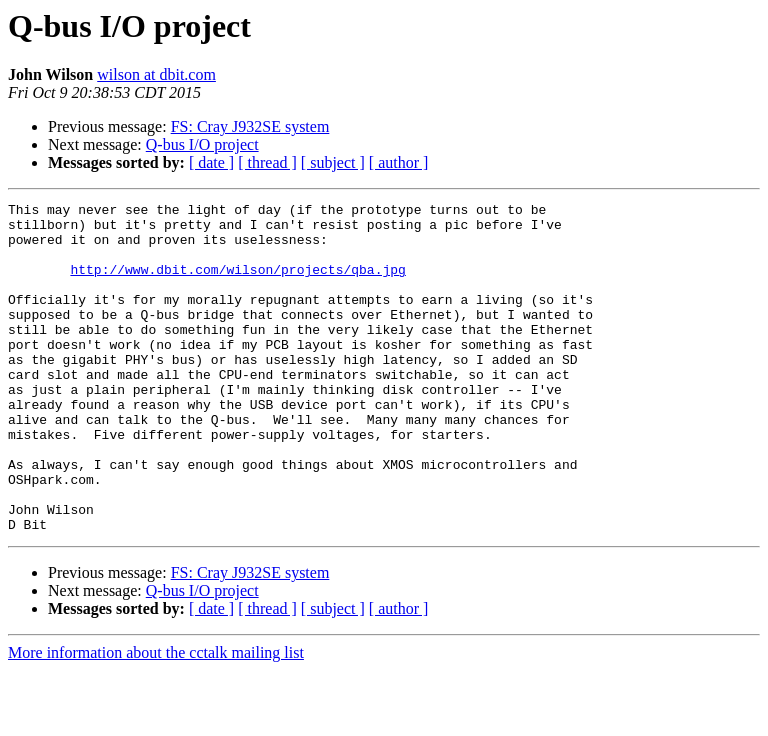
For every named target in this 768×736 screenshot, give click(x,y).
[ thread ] (267, 162)
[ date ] (211, 162)
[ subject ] (333, 162)
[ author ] (399, 162)
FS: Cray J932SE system (250, 126)
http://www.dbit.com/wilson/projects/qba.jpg (237, 284)
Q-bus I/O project (202, 144)
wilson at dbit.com (156, 74)
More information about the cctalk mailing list (156, 718)
